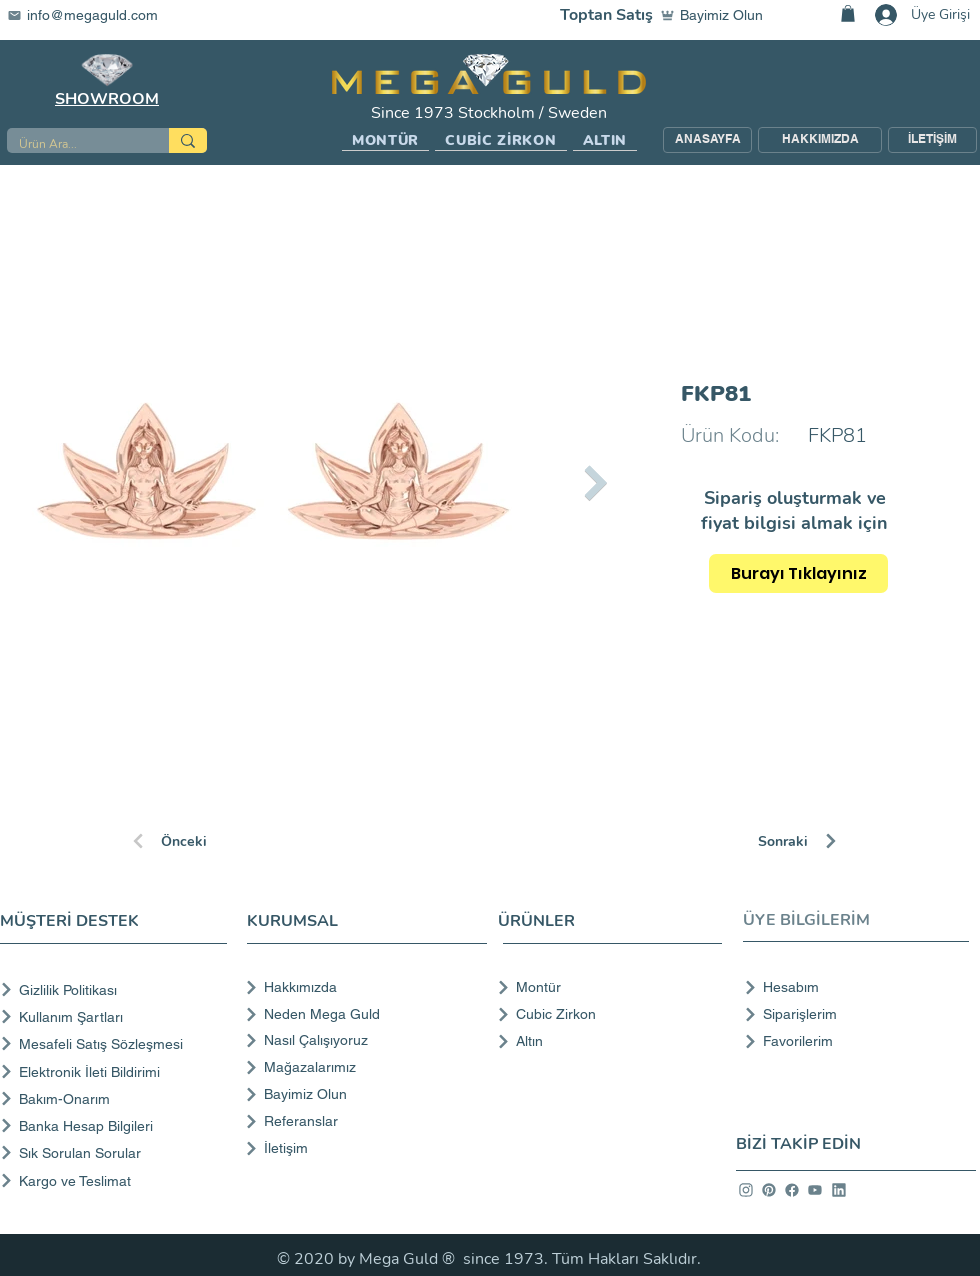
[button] (385, 141)
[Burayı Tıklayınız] (798, 573)
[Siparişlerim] (850, 1014)
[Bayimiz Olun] (716, 15)
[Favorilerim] (850, 1041)
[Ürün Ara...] (73, 144)
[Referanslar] (364, 1121)
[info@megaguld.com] (95, 15)
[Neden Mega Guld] (364, 1014)
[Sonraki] (829, 841)
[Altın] (603, 1041)
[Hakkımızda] (364, 987)
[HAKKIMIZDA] (820, 140)
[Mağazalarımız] (364, 1067)
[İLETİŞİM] (932, 140)
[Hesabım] (850, 987)
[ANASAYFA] (707, 140)
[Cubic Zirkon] (603, 1014)
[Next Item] (595, 482)
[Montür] (603, 987)
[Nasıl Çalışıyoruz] (364, 1040)
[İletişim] (364, 1148)
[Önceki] (201, 841)
